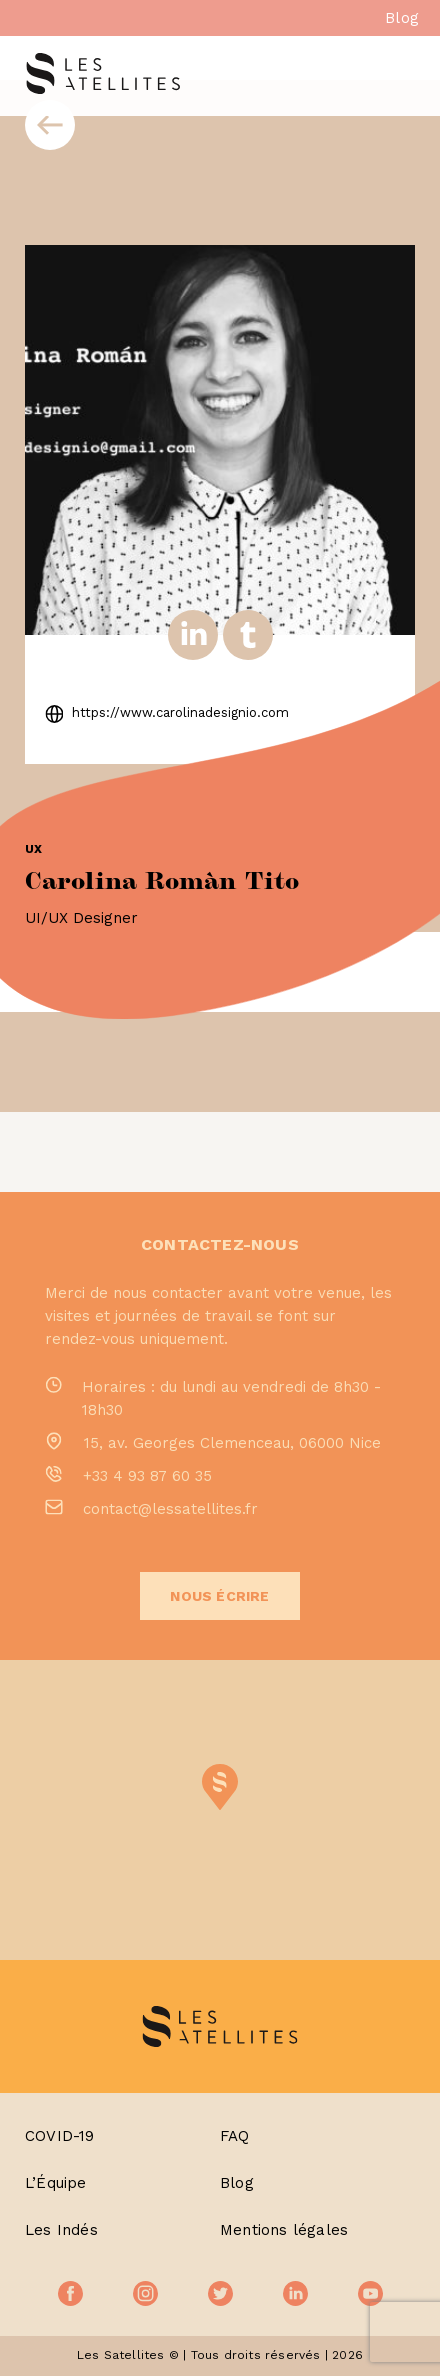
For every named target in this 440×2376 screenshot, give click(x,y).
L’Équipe (56, 2183)
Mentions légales (284, 2230)
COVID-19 (60, 2136)
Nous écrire (219, 1596)
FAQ (235, 2136)
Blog (402, 18)
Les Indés (61, 2230)
